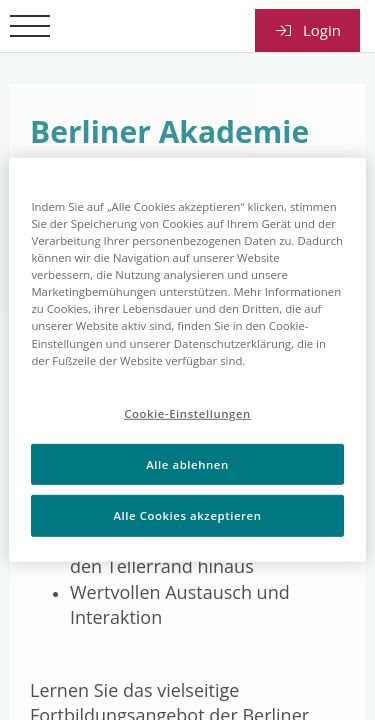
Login (307, 30)
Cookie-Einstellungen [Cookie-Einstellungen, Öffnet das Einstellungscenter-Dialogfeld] (187, 412)
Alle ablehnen (187, 463)
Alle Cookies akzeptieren (188, 515)
